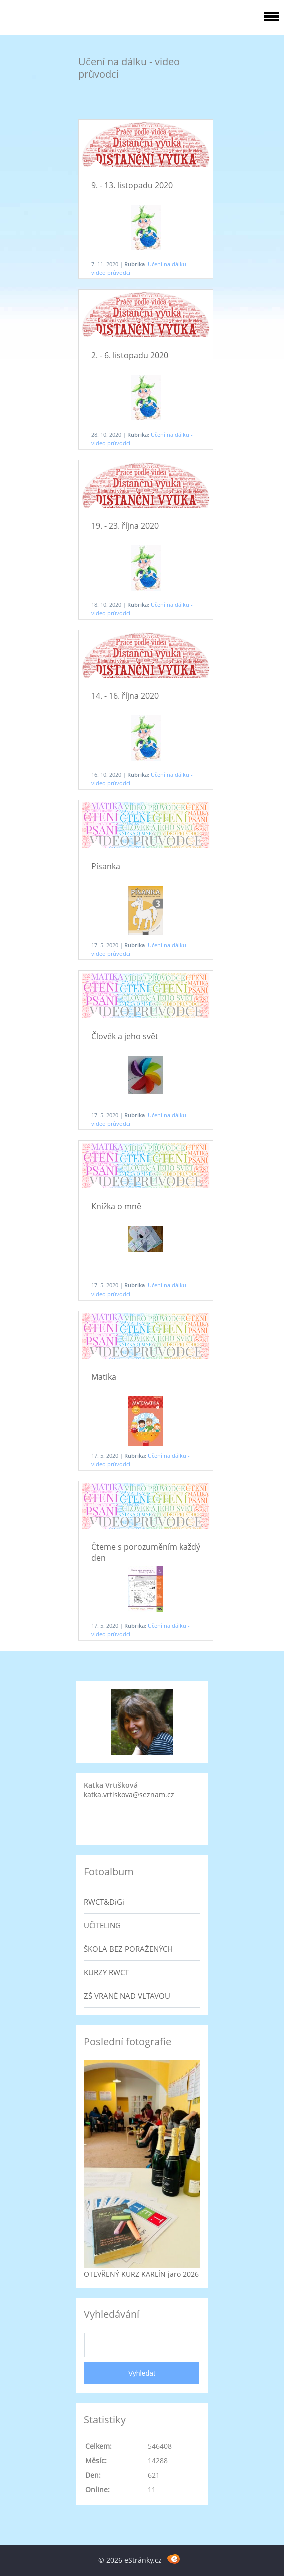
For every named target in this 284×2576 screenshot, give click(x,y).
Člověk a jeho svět (125, 1036)
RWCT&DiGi (104, 1902)
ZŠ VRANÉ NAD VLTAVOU (127, 1996)
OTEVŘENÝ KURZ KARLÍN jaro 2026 (141, 2274)
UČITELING (102, 1925)
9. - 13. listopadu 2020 (132, 185)
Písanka (106, 866)
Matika (104, 1376)
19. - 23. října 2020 (125, 525)
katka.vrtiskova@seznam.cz (129, 1794)
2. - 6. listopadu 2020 (130, 355)
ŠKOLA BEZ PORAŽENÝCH (128, 1949)
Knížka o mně (117, 1206)
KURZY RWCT (106, 1972)
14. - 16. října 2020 (125, 695)
